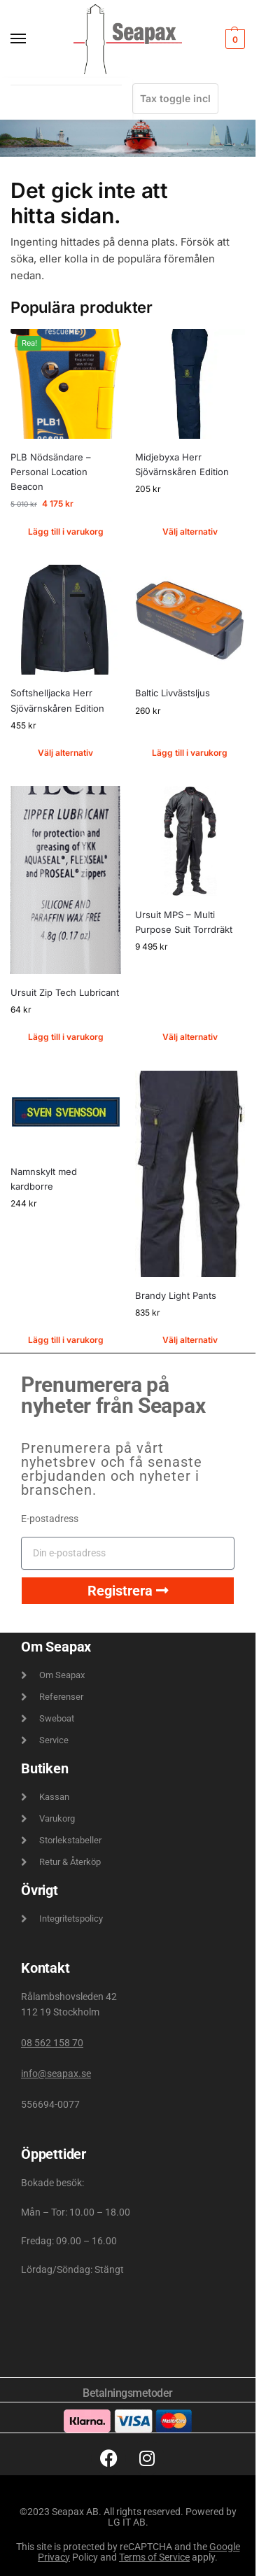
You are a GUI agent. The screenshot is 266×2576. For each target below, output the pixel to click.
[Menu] (31, 39)
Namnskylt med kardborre (43, 1179)
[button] (233, 39)
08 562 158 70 (52, 2042)
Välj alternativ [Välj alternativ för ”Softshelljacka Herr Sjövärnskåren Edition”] (65, 752)
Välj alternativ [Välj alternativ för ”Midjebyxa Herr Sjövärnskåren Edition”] (190, 531)
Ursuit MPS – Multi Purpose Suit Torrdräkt (183, 922)
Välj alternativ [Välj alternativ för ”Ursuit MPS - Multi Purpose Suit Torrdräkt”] (190, 1037)
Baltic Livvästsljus (172, 692)
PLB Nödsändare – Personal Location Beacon (50, 471)
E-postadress (49, 1518)
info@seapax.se (56, 2073)
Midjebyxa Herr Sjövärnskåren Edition (182, 464)
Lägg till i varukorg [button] (66, 531)
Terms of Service (154, 2557)
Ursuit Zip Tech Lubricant (64, 992)
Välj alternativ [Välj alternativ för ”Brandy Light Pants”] (190, 1340)
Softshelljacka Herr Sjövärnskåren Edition (57, 700)
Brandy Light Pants (175, 1295)
